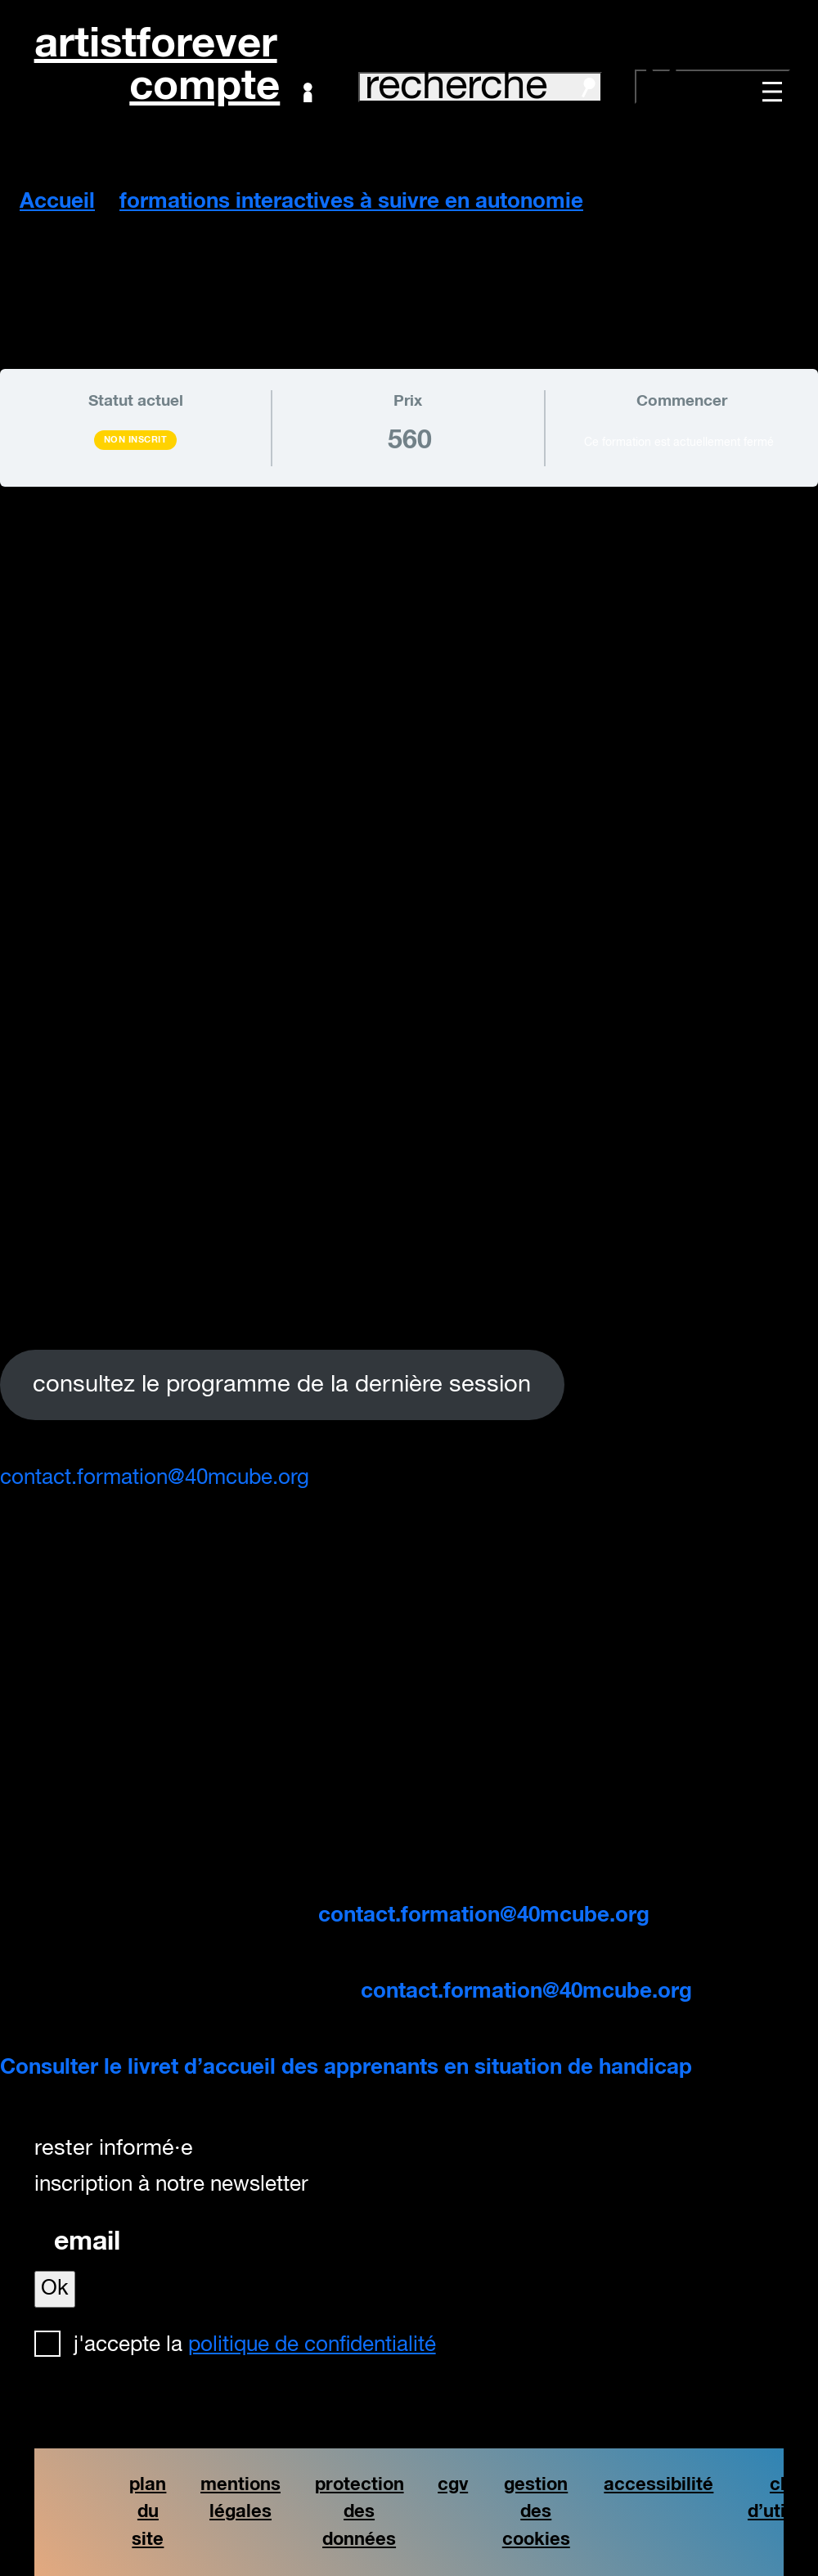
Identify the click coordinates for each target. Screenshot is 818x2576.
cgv (453, 2484)
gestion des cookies (536, 2512)
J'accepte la (255, 2345)
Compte (220, 87)
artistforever (155, 44)
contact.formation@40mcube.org (154, 1478)
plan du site (147, 2512)
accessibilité (658, 2484)
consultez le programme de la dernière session (282, 1384)
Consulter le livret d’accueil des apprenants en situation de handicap (346, 2068)
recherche (480, 87)
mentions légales (240, 2498)
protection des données (359, 2512)
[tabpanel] (409, 1001)
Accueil (57, 202)
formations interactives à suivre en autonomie (351, 202)
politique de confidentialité (312, 2345)
